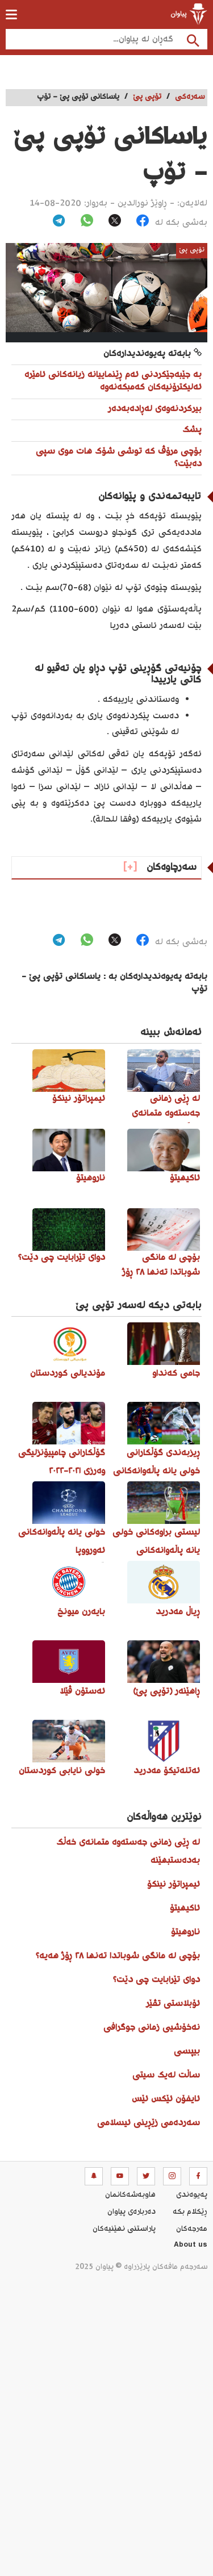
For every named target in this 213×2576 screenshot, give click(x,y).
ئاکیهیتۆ (185, 1908)
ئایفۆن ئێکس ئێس (166, 2099)
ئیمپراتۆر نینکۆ (173, 1884)
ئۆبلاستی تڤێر (173, 2003)
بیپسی (187, 2051)
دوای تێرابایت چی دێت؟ (156, 1980)
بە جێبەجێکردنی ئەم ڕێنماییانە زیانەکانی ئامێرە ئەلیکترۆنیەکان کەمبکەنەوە (113, 381)
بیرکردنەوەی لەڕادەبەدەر (155, 409)
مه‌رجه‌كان (191, 2229)
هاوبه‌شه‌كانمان (130, 2195)
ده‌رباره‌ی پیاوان (131, 2212)
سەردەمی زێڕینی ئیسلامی (148, 2123)
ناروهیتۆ (185, 1932)
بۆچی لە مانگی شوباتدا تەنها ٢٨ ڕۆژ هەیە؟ (118, 1956)
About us (190, 2246)
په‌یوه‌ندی (191, 2195)
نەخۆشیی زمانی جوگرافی (151, 2027)
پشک (192, 430)
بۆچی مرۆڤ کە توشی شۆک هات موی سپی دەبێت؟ (119, 458)
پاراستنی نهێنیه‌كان (124, 2229)
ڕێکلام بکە (190, 2212)
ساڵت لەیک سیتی (166, 2075)
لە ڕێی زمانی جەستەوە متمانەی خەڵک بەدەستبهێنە (128, 1851)
